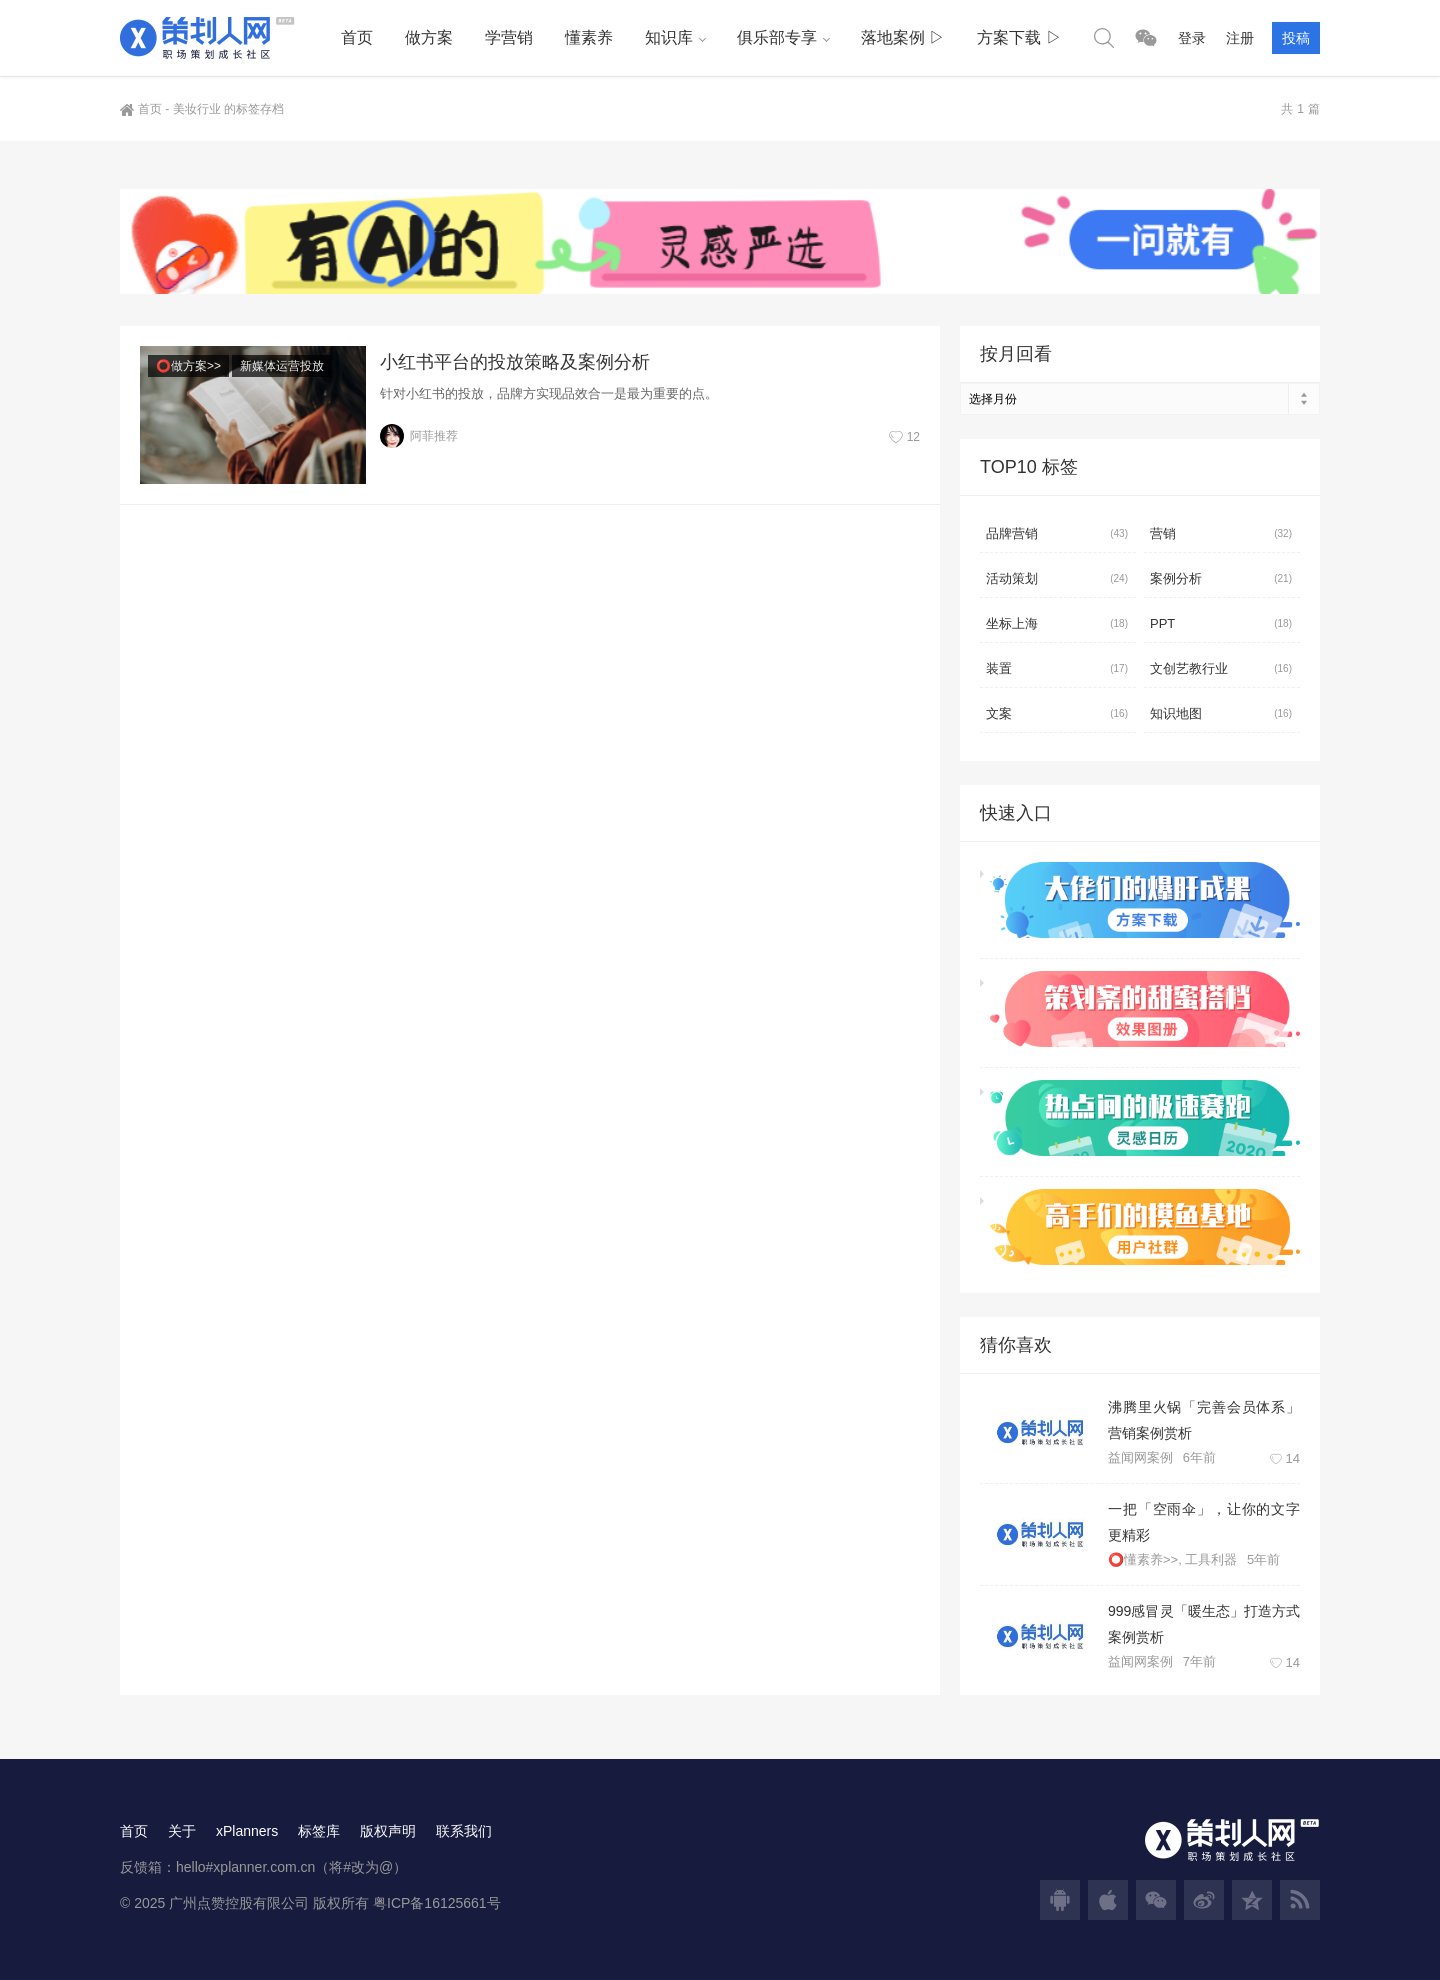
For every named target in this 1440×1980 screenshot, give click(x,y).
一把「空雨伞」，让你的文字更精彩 (1204, 1522)
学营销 (509, 37)
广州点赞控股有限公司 (239, 1903)
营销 (1221, 534)
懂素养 (589, 37)
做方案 (429, 37)
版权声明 (388, 1831)
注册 (1240, 38)
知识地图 (1221, 714)
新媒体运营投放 (282, 366)
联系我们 (464, 1831)
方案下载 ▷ (1019, 37)
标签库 (319, 1831)
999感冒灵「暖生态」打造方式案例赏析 (1204, 1624)
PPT (1221, 624)
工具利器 (1211, 1559)
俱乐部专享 (777, 37)
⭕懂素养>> (1143, 1559)
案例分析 (1221, 579)
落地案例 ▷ (903, 37)
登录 (1192, 38)
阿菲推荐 (419, 436)
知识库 (669, 37)
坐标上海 (1057, 624)
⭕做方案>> (188, 366)
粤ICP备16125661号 (437, 1903)
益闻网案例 (1140, 1457)
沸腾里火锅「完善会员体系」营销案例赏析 (1204, 1420)
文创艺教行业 (1221, 669)
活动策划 (1057, 579)
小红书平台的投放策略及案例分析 (515, 362)
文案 (1057, 714)
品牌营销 (1057, 534)
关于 (182, 1831)
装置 (1057, 669)
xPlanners (247, 1831)
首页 (357, 37)
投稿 (1296, 38)
